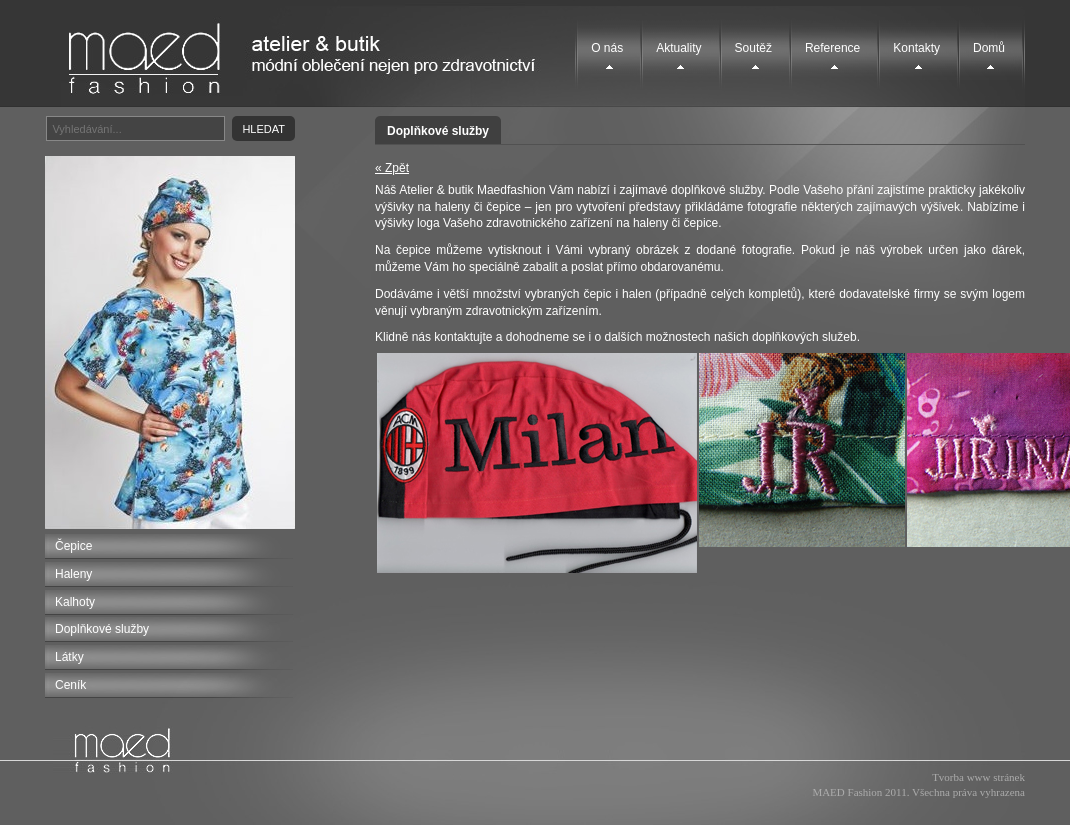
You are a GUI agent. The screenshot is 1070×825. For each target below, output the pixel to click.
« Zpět (392, 168)
